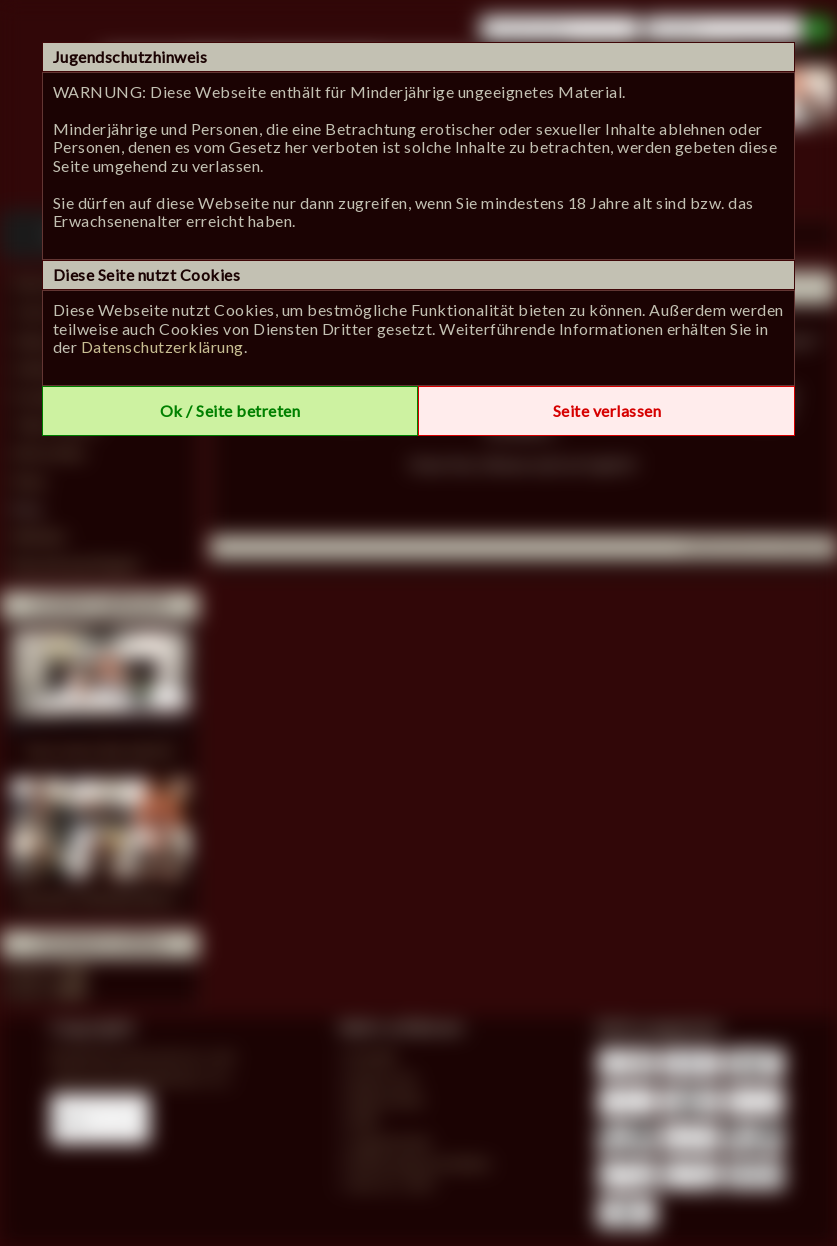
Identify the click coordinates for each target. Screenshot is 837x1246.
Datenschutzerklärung (162, 346)
